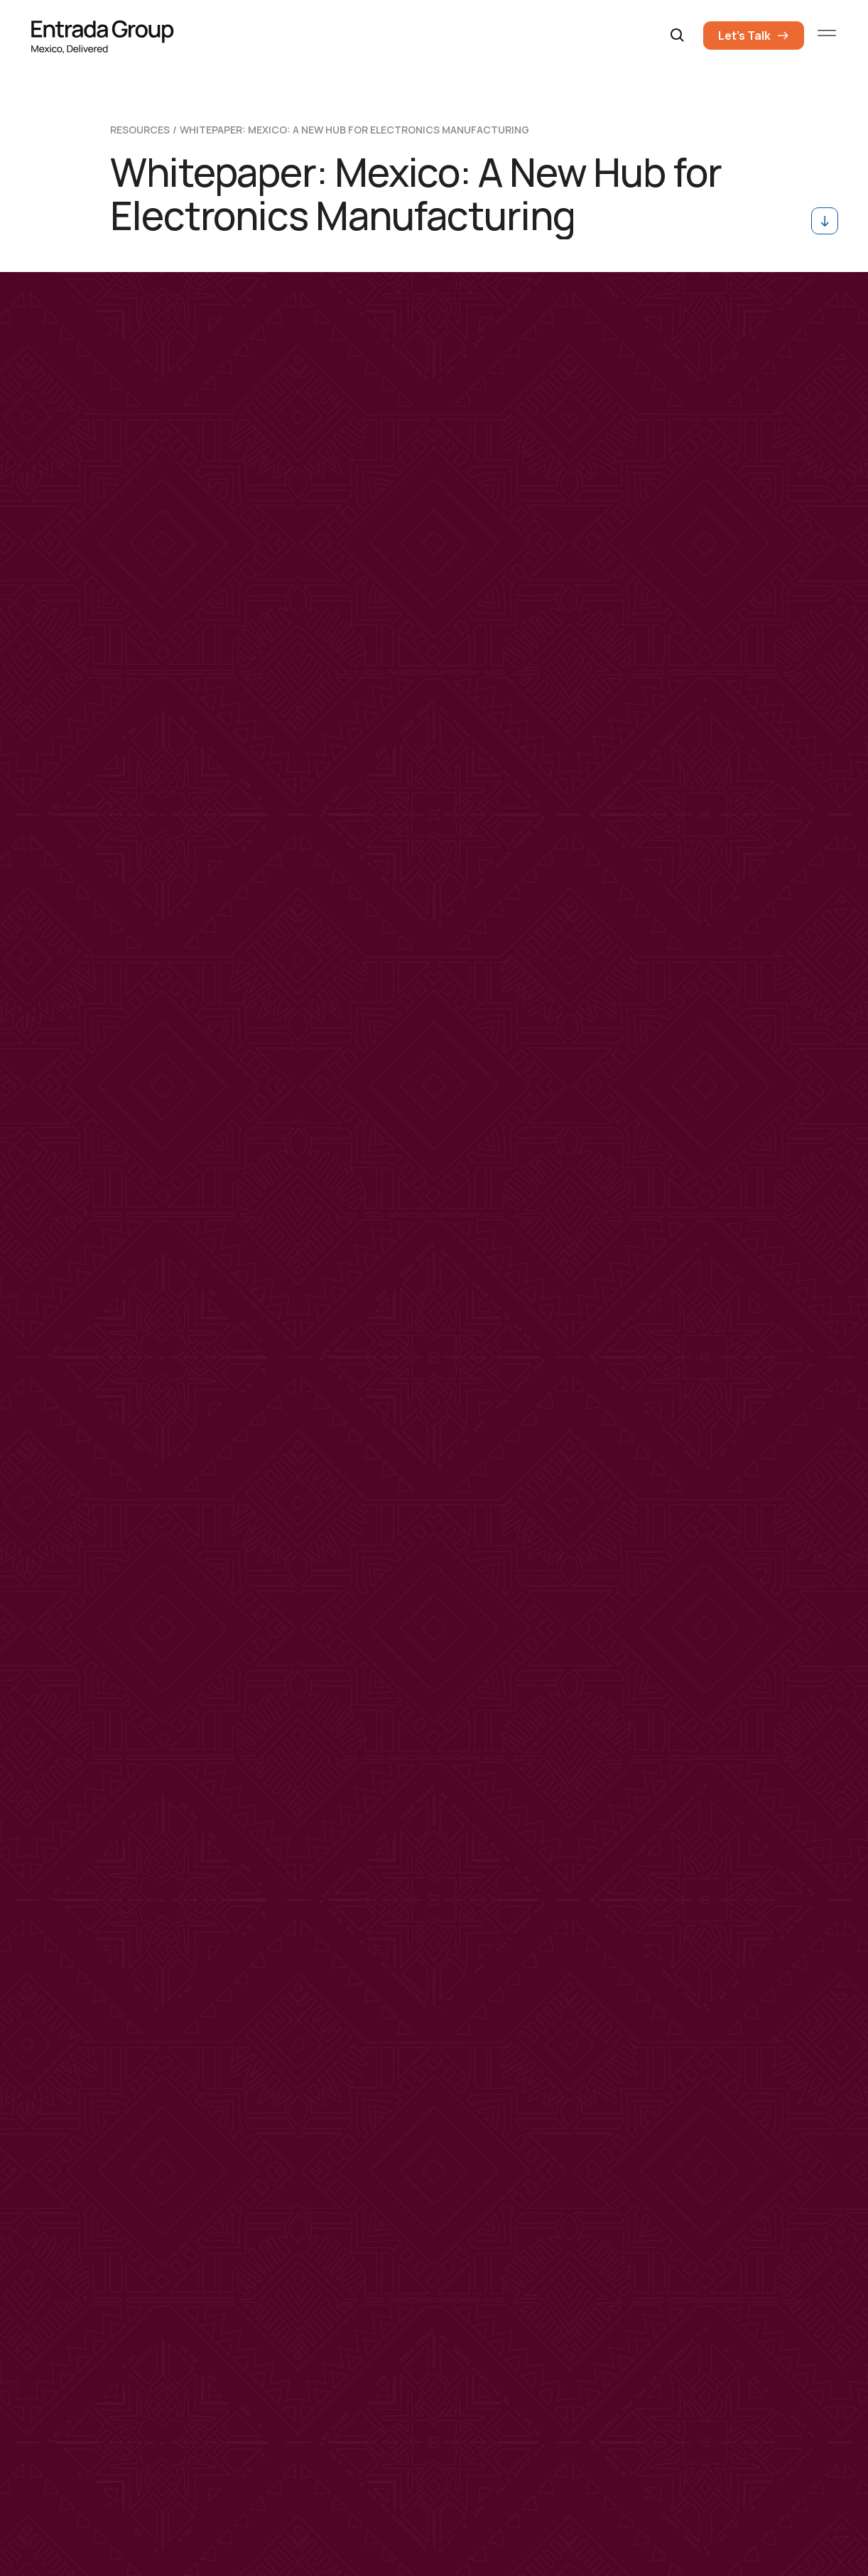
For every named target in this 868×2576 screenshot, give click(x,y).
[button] (677, 35)
